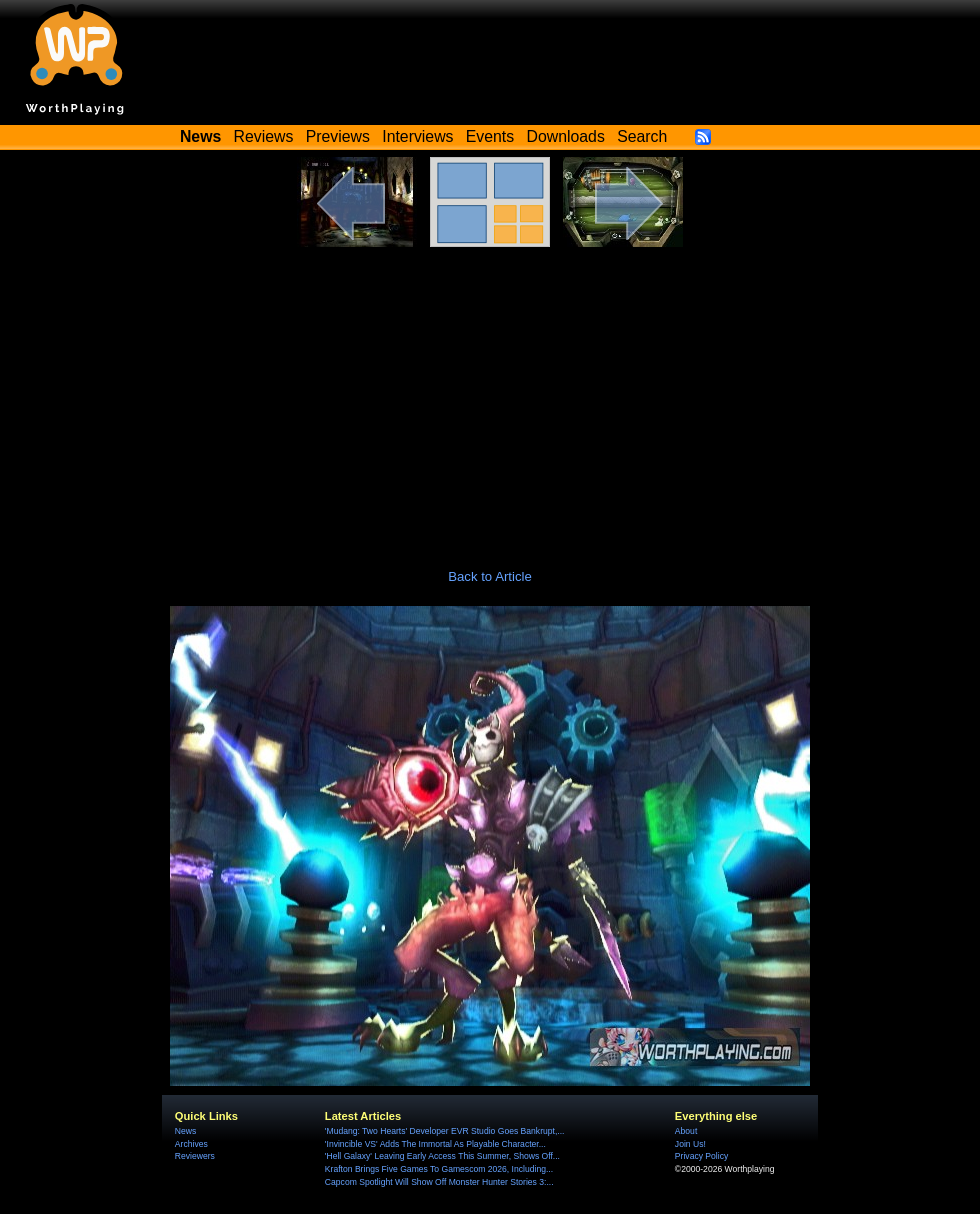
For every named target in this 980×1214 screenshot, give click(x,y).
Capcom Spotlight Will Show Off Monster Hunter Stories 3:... (439, 1182)
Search (642, 136)
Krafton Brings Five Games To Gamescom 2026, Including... (439, 1169)
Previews (338, 136)
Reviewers (195, 1156)
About (686, 1131)
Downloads (566, 136)
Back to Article (490, 576)
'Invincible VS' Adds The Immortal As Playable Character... (435, 1144)
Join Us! (690, 1144)
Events (490, 136)
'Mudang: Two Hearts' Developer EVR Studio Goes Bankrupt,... (445, 1131)
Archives (191, 1144)
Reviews (264, 136)
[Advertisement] (490, 397)
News (185, 1131)
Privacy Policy (701, 1156)
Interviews (417, 136)
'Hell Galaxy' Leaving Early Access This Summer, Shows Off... (442, 1156)
